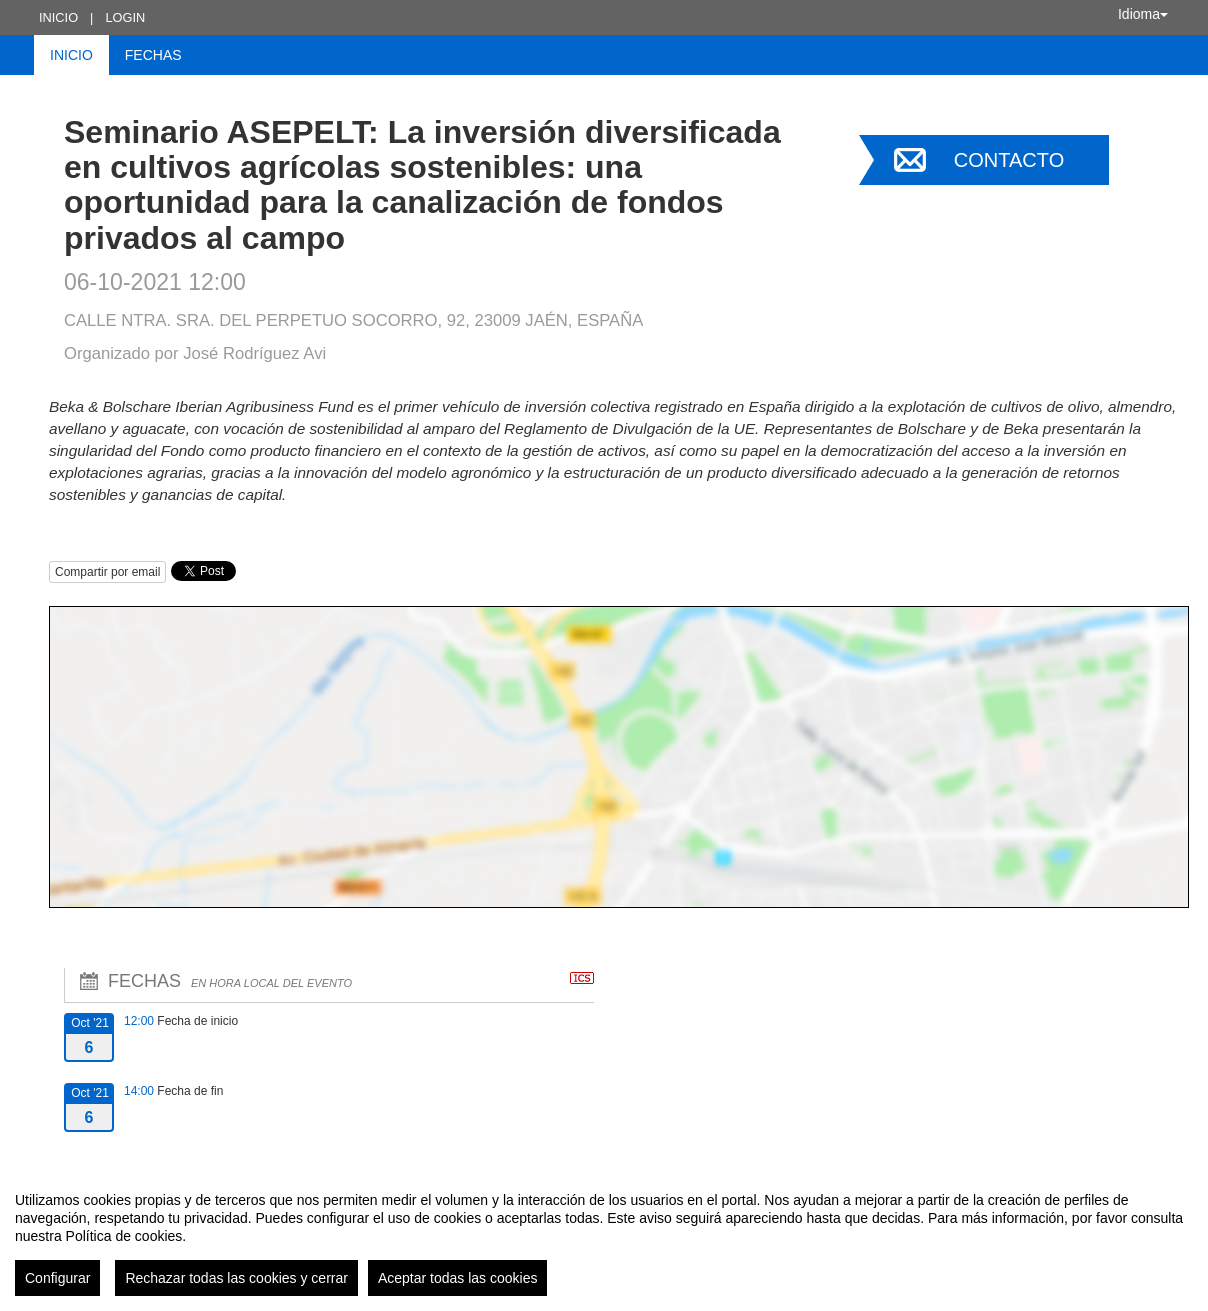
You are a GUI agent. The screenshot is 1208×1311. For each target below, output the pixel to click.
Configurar (57, 1278)
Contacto (1009, 160)
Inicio (58, 17)
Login (125, 17)
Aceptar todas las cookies (458, 1278)
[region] (604, 1236)
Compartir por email (107, 572)
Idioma (1143, 14)
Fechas (153, 55)
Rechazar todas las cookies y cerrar (236, 1278)
